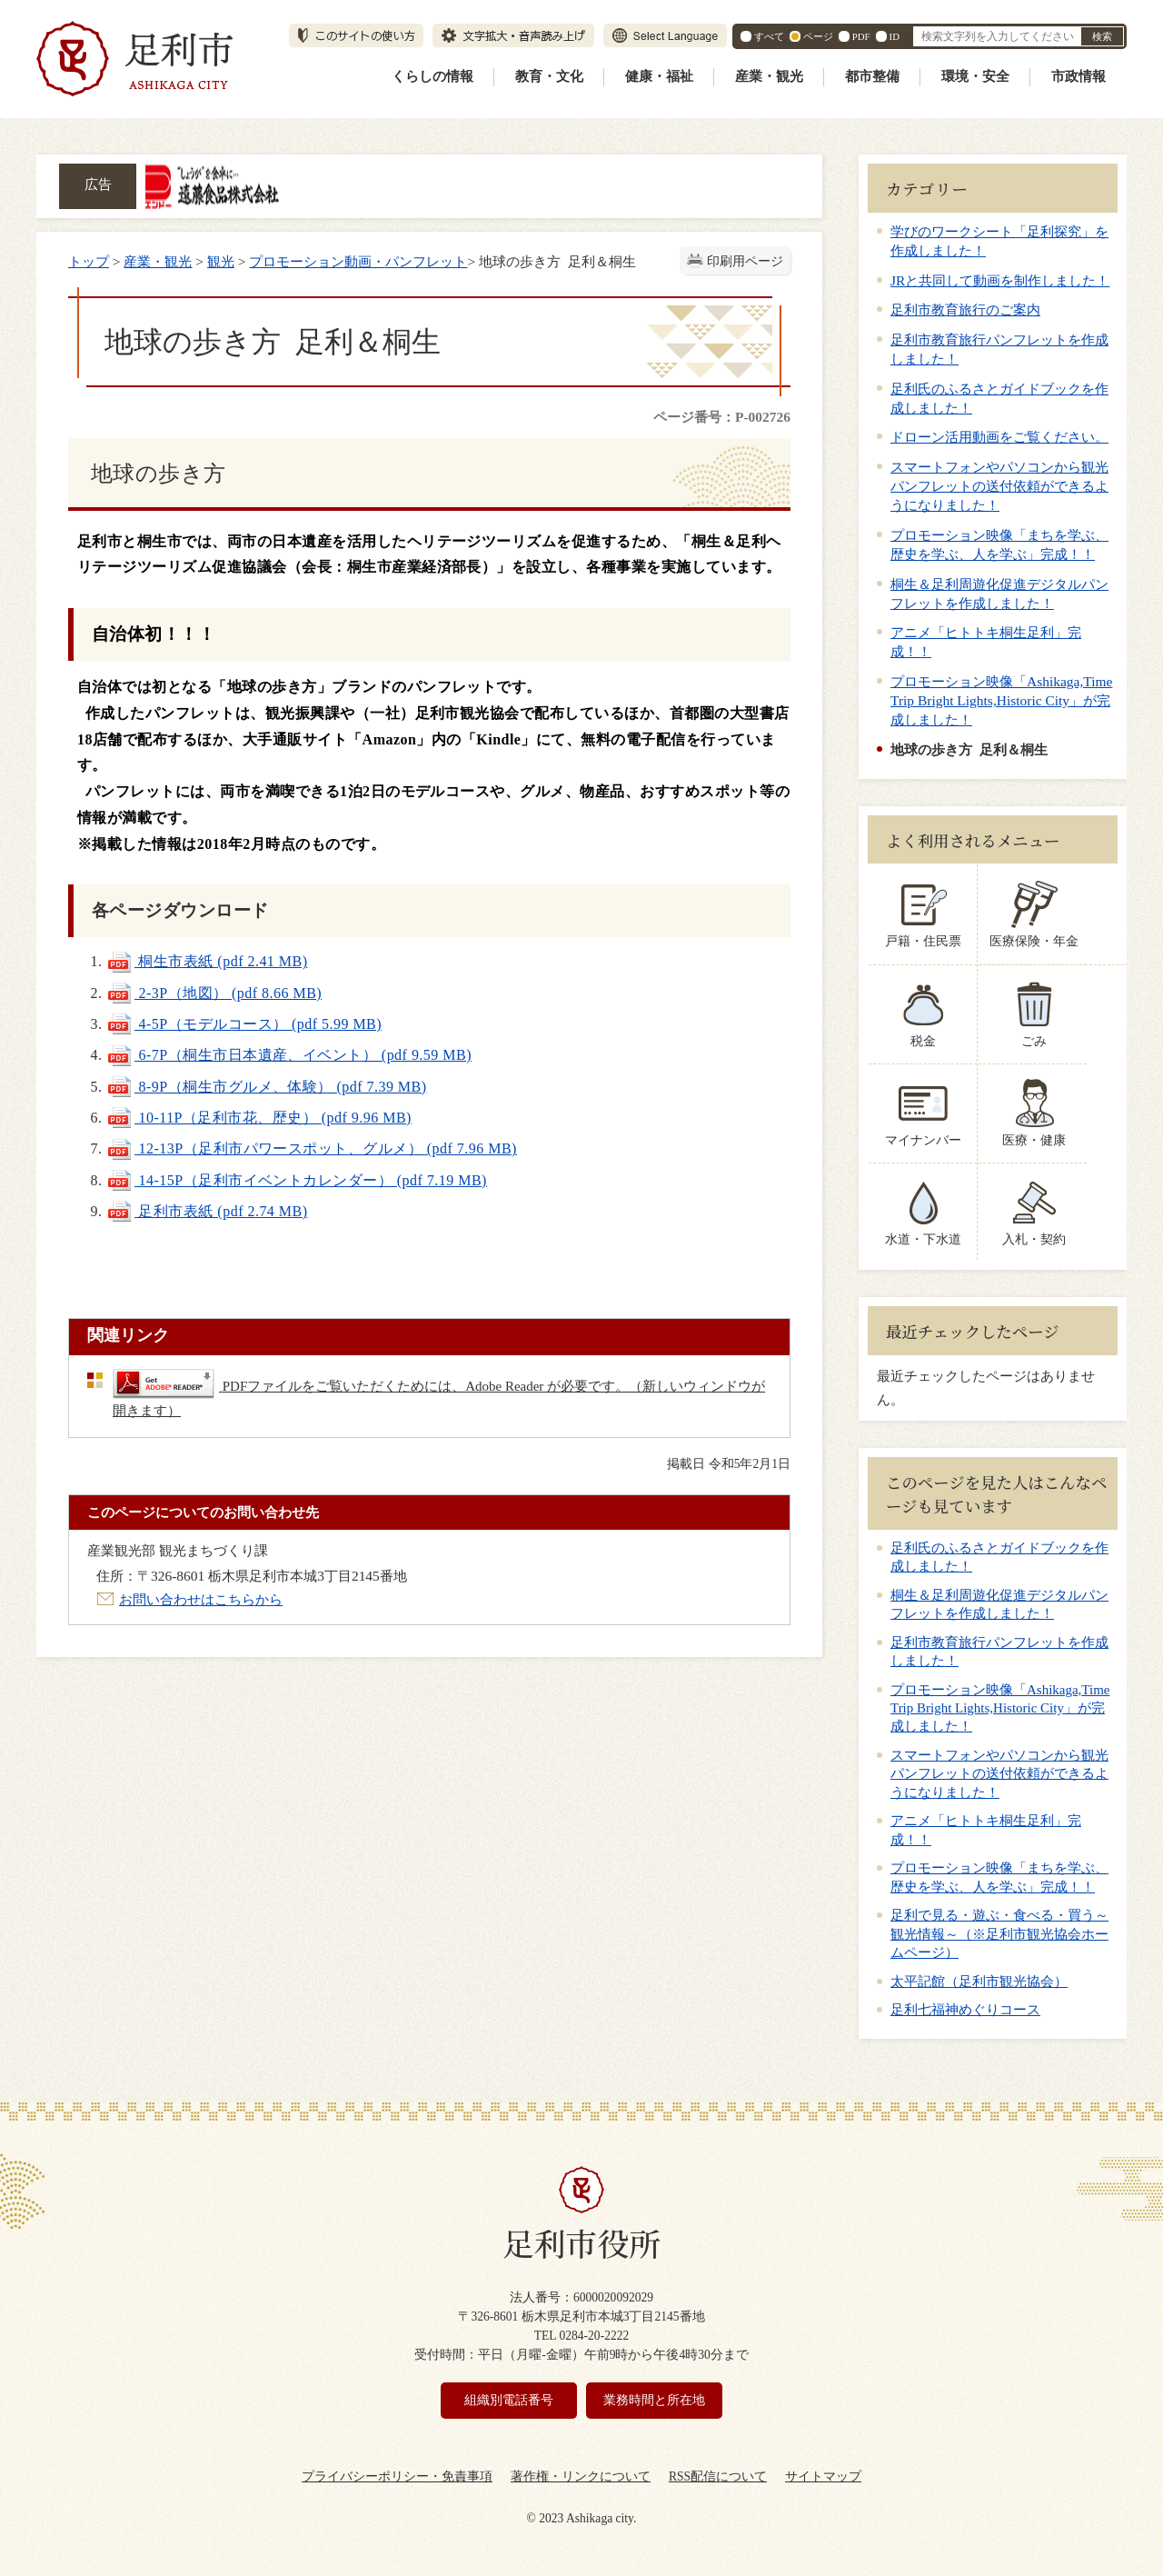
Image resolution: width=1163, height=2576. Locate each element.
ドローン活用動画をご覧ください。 (999, 436)
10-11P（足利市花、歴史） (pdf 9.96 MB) (259, 1117)
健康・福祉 (659, 76)
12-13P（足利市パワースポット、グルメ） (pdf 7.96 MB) (311, 1148)
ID (895, 36)
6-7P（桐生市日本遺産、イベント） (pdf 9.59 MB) (289, 1055)
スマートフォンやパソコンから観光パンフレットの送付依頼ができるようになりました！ (999, 486)
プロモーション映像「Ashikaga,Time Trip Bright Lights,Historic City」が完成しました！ (1001, 700)
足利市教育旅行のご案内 (965, 309)
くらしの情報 (432, 76)
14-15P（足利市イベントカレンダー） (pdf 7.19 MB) (296, 1180)
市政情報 (1078, 76)
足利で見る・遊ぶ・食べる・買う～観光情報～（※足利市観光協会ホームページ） (999, 1934)
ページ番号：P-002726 (721, 416)
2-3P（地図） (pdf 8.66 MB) (214, 993)
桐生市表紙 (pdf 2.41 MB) (206, 961)
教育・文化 (549, 76)
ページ (818, 36)
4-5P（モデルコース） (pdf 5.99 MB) (244, 1024)
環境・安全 (975, 76)
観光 (220, 261)
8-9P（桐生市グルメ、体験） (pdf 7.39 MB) (266, 1086)
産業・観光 (769, 76)
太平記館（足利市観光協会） (979, 1981)
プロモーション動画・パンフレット (358, 261)
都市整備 (872, 76)
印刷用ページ (745, 261)
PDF (861, 36)
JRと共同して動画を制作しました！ (999, 280)
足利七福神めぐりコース (965, 2009)
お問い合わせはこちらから (201, 1599)
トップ (88, 261)
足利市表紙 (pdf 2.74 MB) (206, 1211)
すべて (769, 36)
